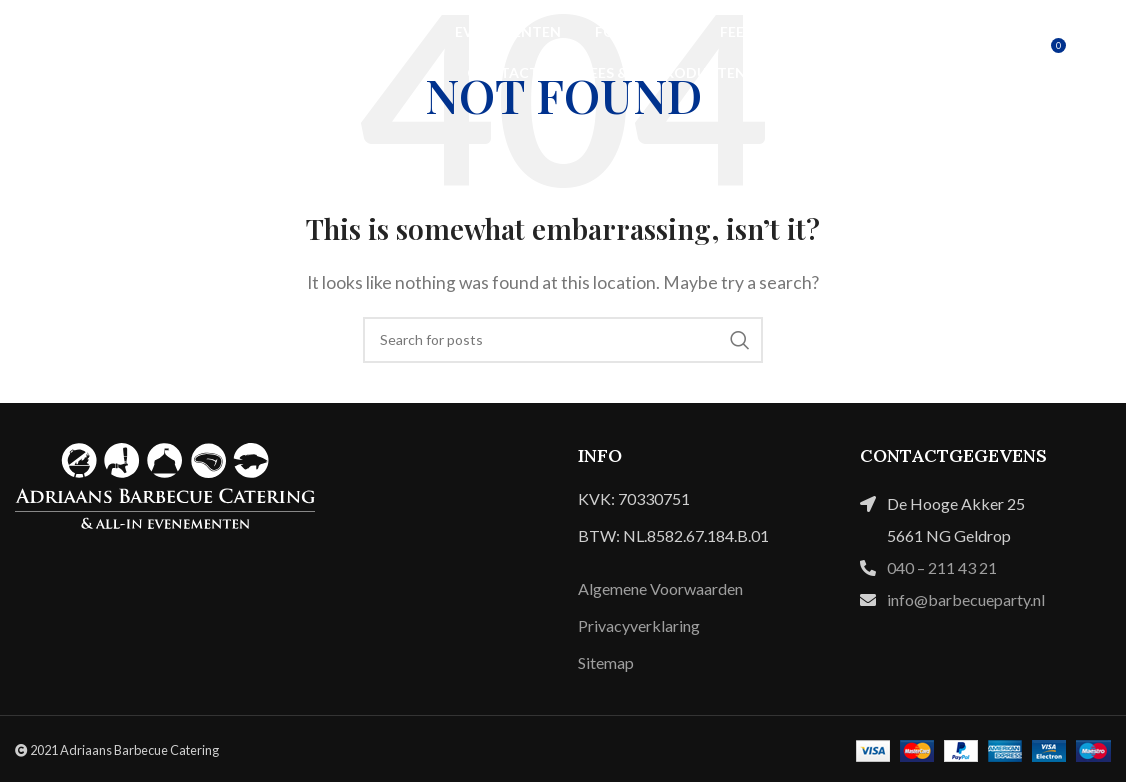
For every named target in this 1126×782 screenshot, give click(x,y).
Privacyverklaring (639, 625)
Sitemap (606, 662)
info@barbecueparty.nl (966, 599)
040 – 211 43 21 (942, 567)
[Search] (563, 340)
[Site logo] (115, 50)
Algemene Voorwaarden (660, 588)
